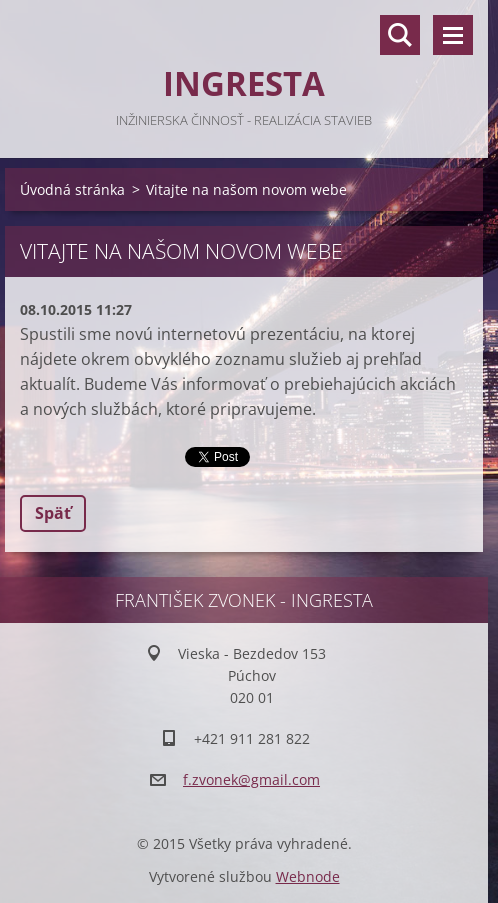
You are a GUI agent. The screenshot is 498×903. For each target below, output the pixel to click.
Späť (53, 513)
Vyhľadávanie (400, 35)
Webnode (308, 876)
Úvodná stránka (72, 189)
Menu (453, 35)
